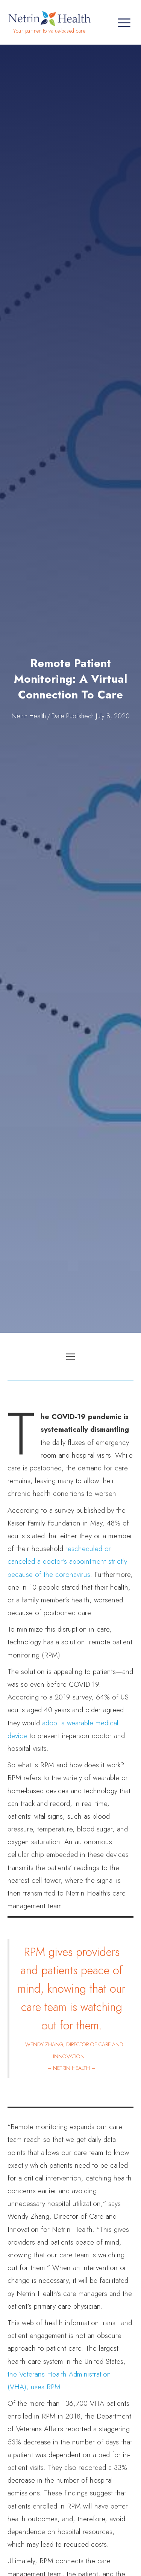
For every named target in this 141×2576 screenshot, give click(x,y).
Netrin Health (29, 716)
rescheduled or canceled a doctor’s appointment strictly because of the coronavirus (67, 1561)
